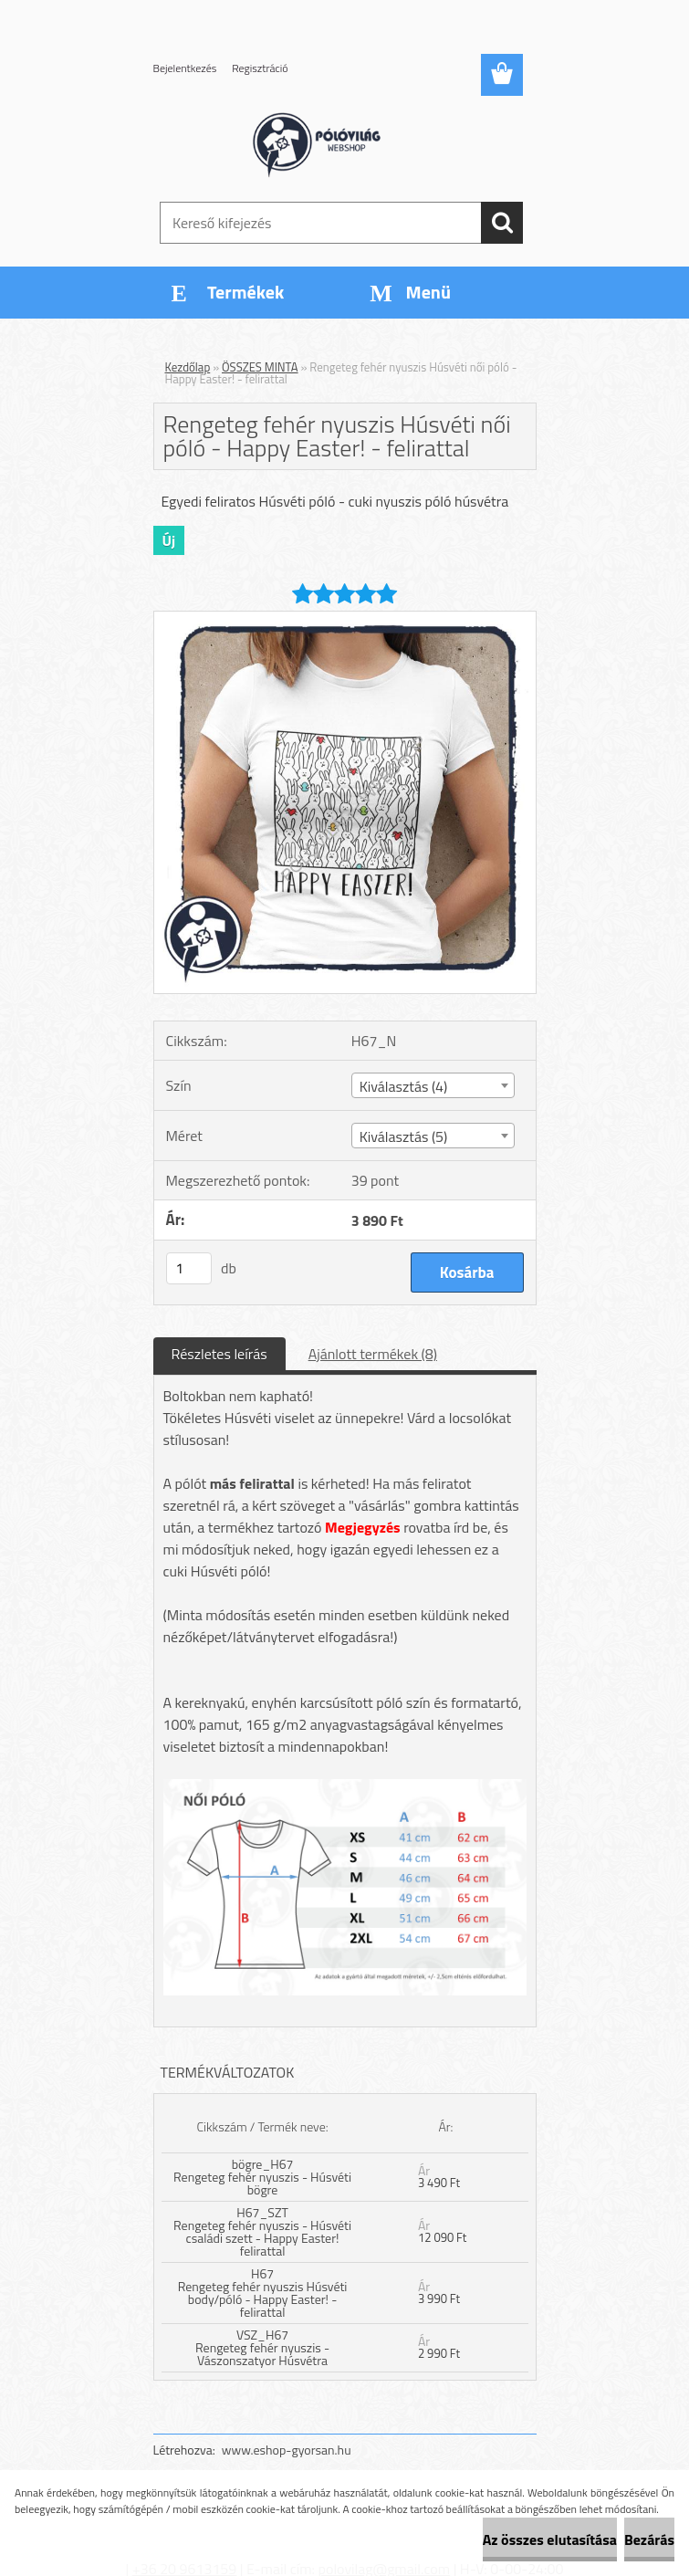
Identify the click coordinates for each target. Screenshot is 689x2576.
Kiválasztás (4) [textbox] (404, 1086)
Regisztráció (259, 68)
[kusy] (189, 1268)
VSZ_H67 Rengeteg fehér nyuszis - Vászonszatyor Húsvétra (262, 2347)
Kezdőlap (188, 367)
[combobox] (433, 1085)
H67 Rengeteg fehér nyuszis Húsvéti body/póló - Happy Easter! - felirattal (263, 2292)
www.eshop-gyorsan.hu (286, 2449)
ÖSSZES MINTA (260, 367)
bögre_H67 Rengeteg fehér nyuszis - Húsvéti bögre (262, 2176)
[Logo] (333, 142)
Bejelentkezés (185, 68)
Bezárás (649, 2539)
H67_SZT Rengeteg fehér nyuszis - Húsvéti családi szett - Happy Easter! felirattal (262, 2231)
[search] (502, 223)
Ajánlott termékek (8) (372, 1354)
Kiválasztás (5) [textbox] (404, 1136)
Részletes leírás (219, 1354)
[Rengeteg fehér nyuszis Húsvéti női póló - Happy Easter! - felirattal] (345, 619)
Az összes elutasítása (550, 2539)
